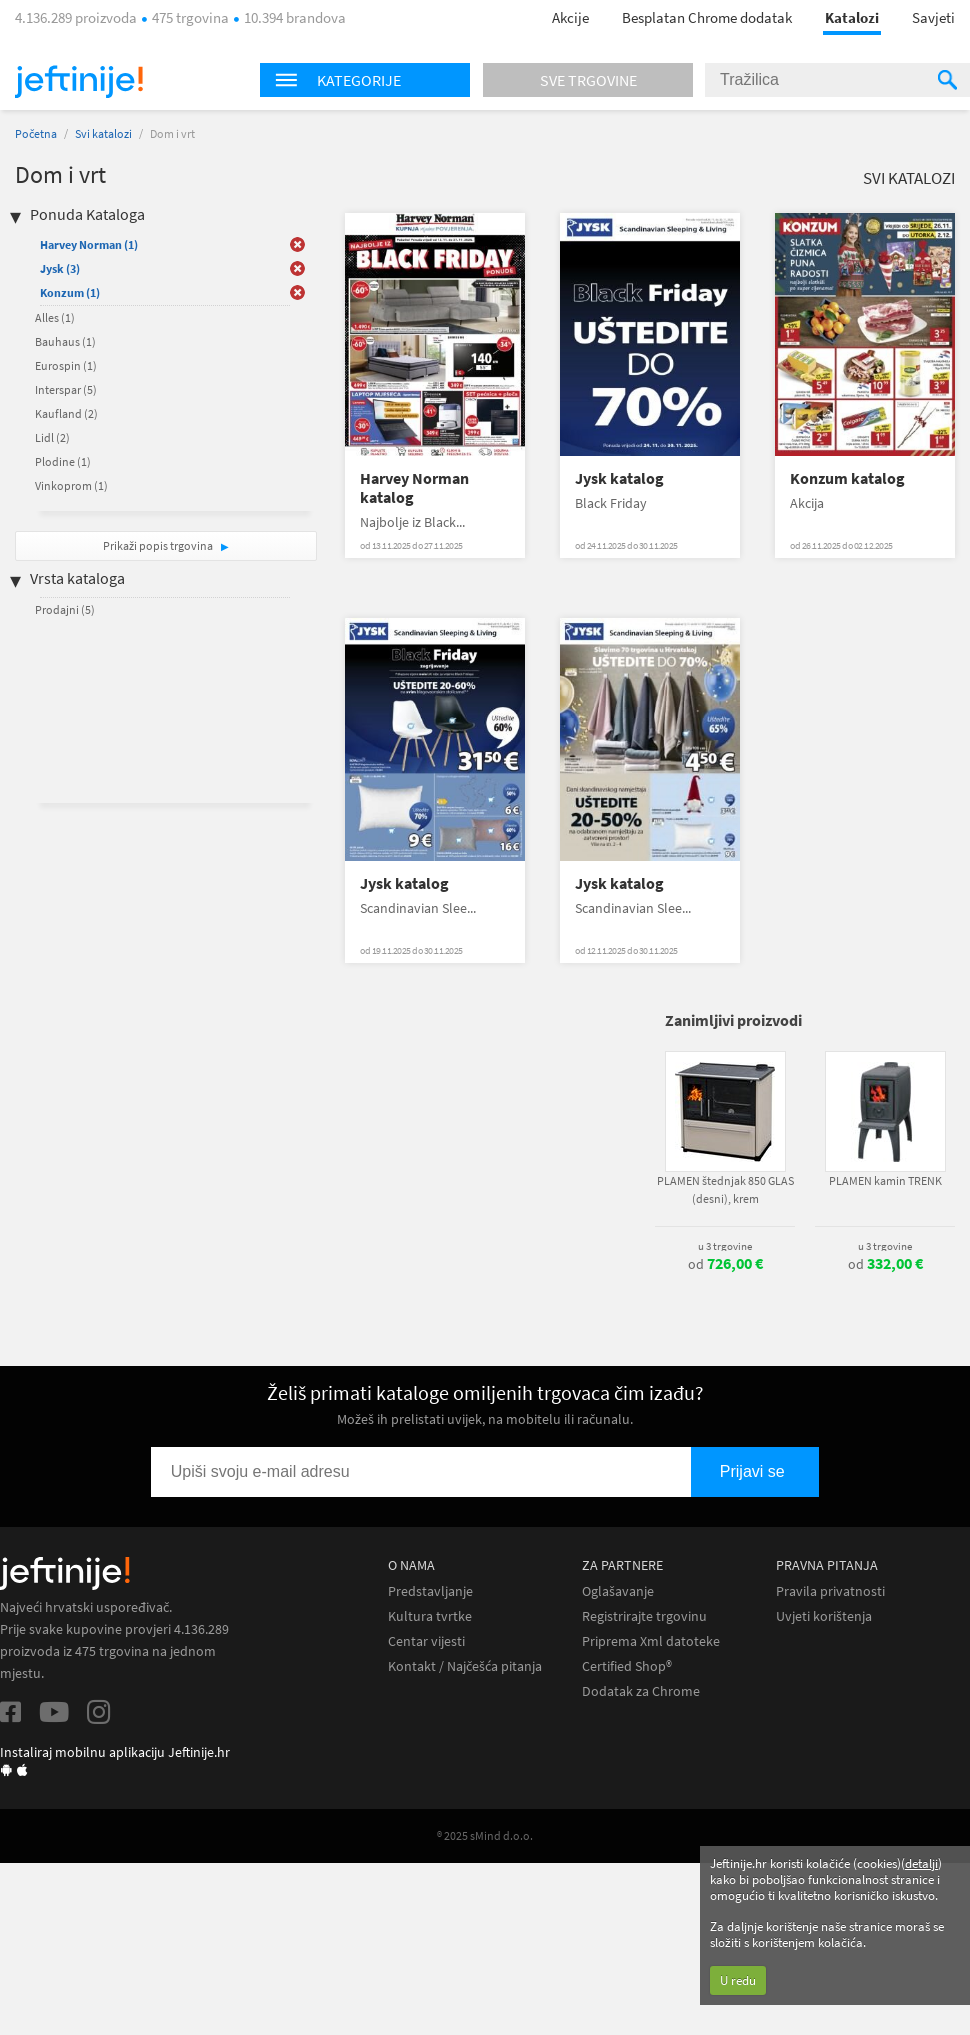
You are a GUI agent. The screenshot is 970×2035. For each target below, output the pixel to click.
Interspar (66, 389)
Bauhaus (65, 341)
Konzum (70, 292)
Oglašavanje (618, 1591)
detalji (921, 1863)
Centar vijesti (426, 1641)
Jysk (60, 268)
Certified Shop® (627, 1666)
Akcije (570, 17)
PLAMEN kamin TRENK (885, 1180)
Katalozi (852, 17)
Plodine (63, 461)
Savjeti (933, 17)
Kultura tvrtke (430, 1616)
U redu (738, 1980)
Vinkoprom (71, 485)
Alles (55, 317)
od (725, 1264)
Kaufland (66, 413)
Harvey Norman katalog (414, 488)
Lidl (52, 437)
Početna (36, 133)
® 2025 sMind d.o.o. (485, 1835)
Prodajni (65, 609)
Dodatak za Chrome (641, 1691)
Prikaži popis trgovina (159, 545)
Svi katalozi (103, 133)
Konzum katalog (847, 478)
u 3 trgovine (725, 1246)
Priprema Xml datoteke (651, 1641)
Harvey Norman (89, 244)
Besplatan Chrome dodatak (707, 17)
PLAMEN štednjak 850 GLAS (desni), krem (725, 1189)
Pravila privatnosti (830, 1591)
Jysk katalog (619, 478)
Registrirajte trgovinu (644, 1616)
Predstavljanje (430, 1591)
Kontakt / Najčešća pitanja (465, 1666)
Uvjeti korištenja (824, 1616)
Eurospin (66, 365)
